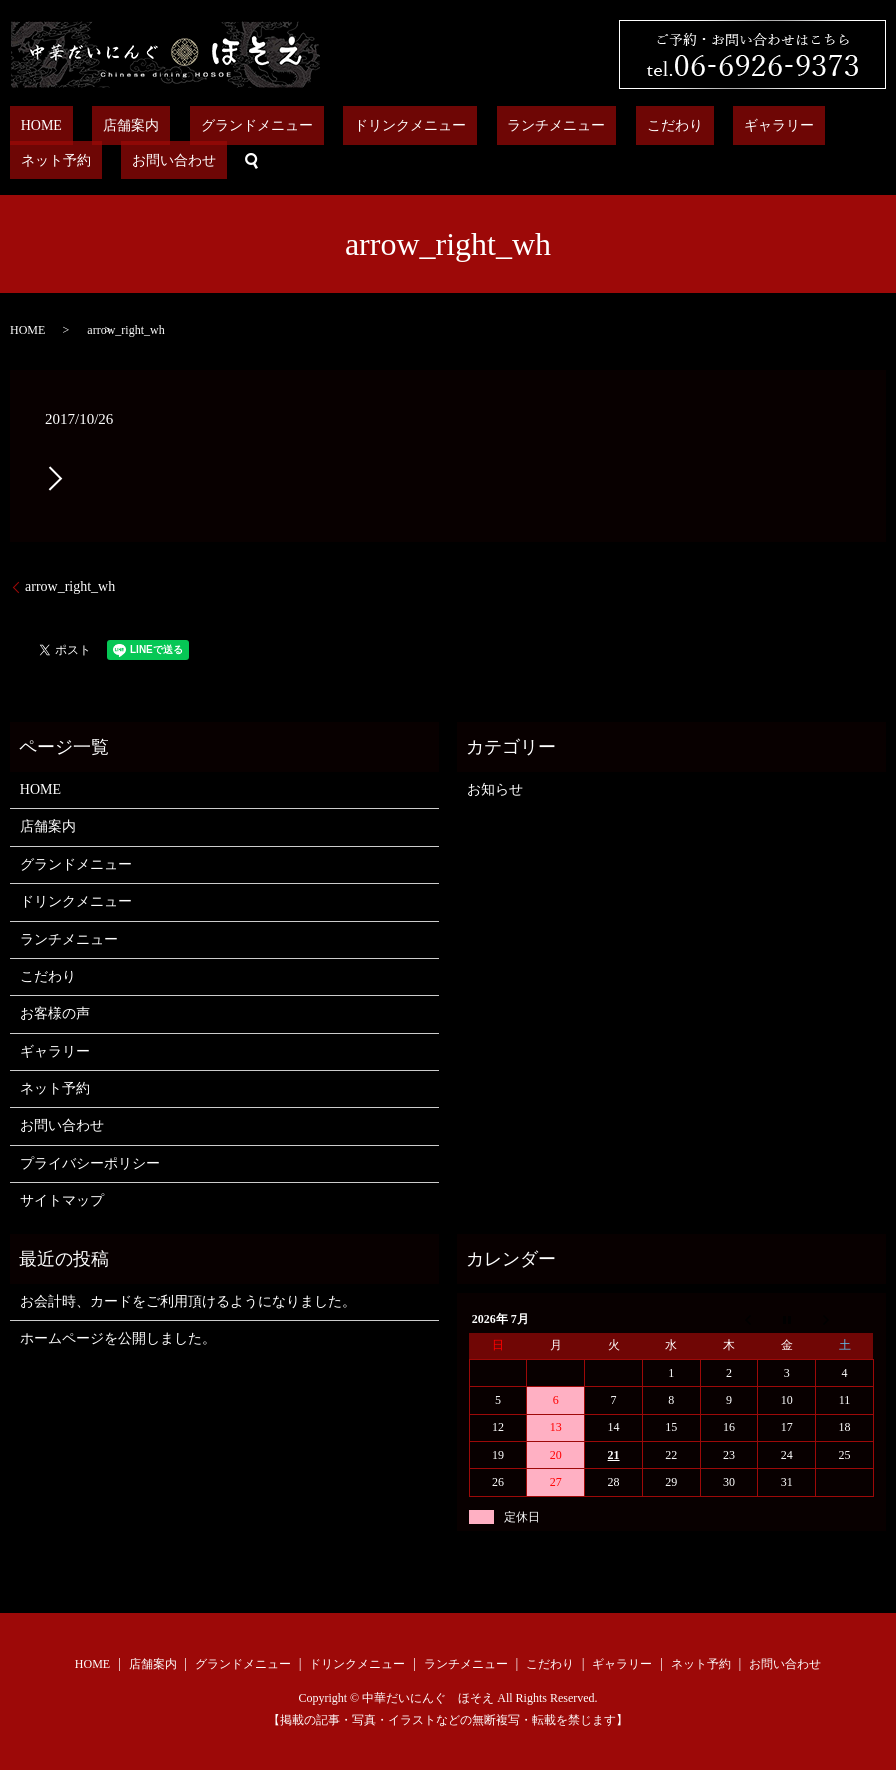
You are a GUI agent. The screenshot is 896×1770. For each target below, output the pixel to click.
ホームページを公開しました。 (118, 1337)
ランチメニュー (458, 125)
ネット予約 (727, 125)
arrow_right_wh (70, 585)
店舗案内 (99, 125)
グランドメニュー (202, 125)
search (15, 160)
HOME (30, 125)
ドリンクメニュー (334, 125)
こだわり (555, 125)
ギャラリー (638, 125)
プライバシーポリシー (90, 1162)
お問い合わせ (824, 125)
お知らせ (495, 788)
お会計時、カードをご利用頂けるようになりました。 (188, 1300)
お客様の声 (55, 1012)
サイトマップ (62, 1199)
